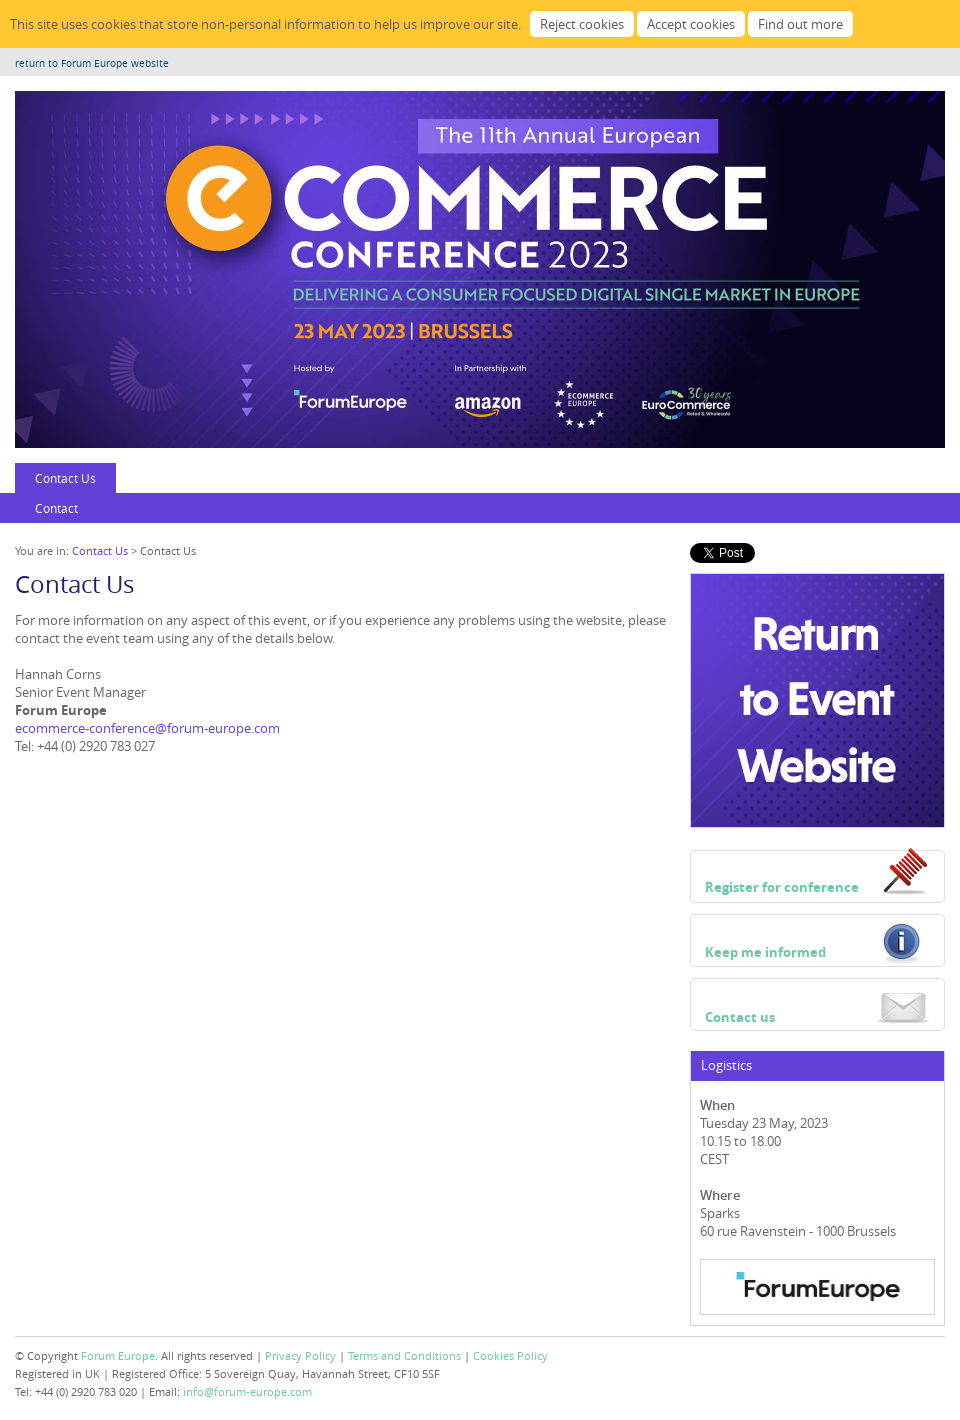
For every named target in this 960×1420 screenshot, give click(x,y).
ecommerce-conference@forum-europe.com (147, 728)
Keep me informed (765, 952)
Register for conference (782, 887)
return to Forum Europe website (92, 63)
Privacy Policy (300, 1355)
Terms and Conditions (404, 1355)
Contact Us (65, 478)
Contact (56, 508)
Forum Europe (118, 1355)
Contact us (740, 1017)
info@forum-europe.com (247, 1391)
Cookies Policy (510, 1355)
